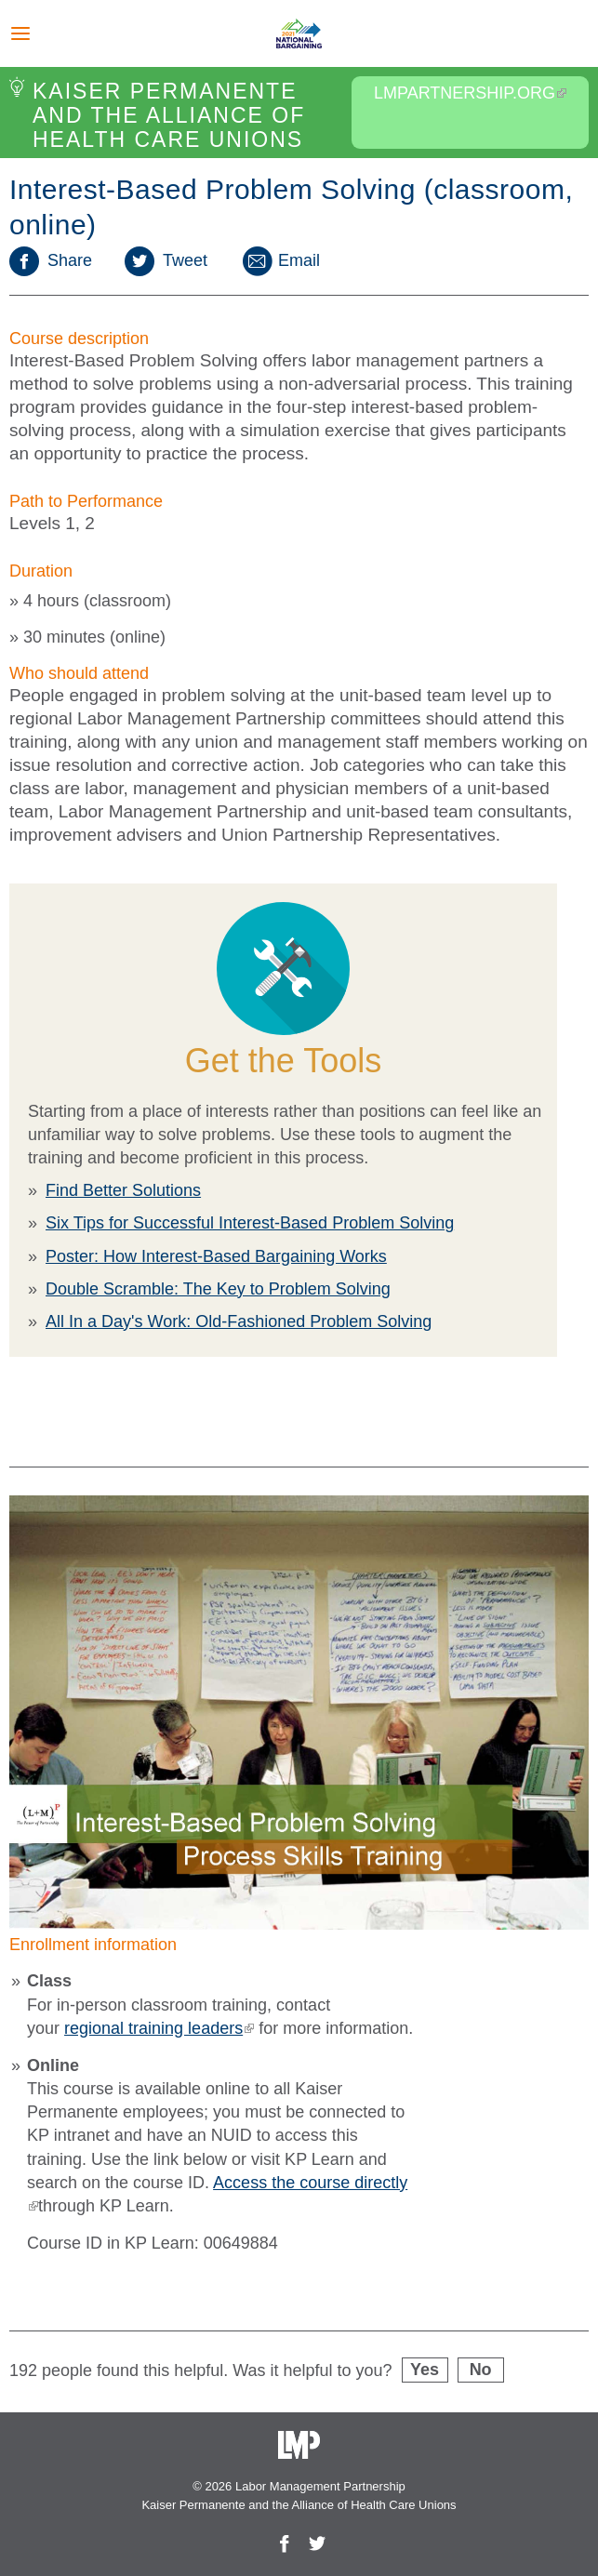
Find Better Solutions (123, 1190)
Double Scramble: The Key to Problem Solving (218, 1289)
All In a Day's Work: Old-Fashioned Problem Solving (239, 1321)
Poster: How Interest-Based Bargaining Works (216, 1256)
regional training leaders (159, 2028)
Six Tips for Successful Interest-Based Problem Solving (250, 1223)
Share (50, 260)
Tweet (166, 260)
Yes (424, 2369)
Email (280, 260)
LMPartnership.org (470, 93)
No (481, 2369)
